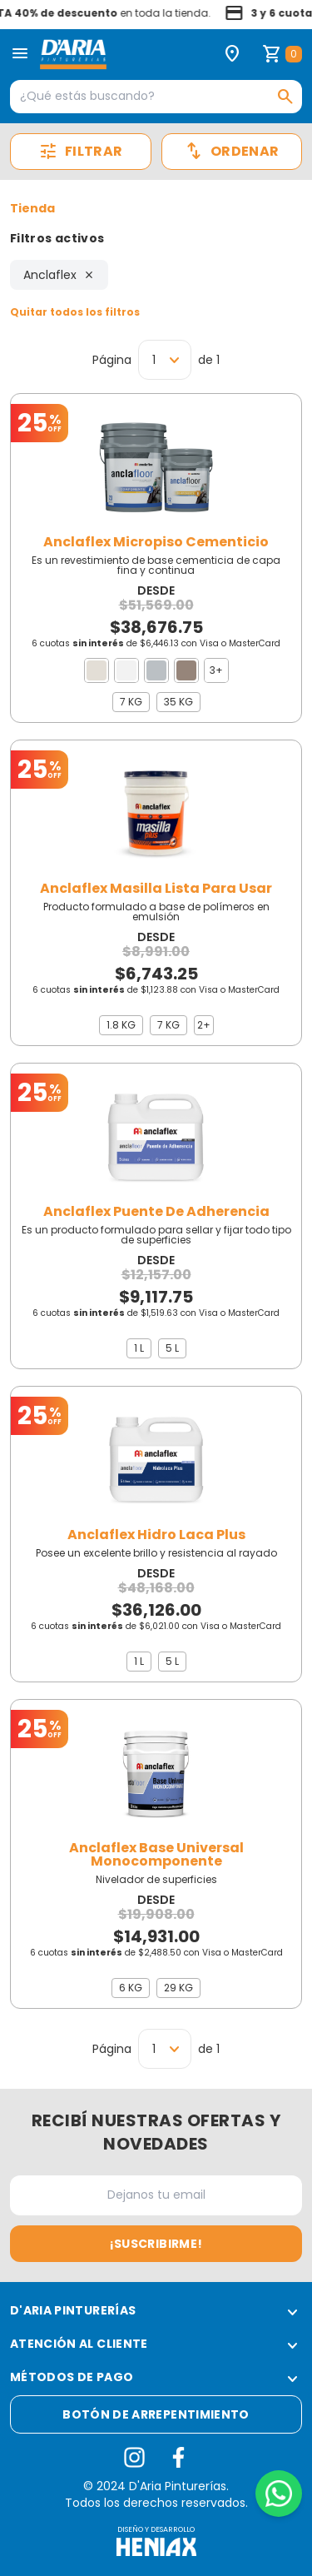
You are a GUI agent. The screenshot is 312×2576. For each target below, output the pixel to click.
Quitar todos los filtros (75, 312)
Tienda (32, 208)
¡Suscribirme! (156, 2243)
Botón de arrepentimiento (155, 2414)
